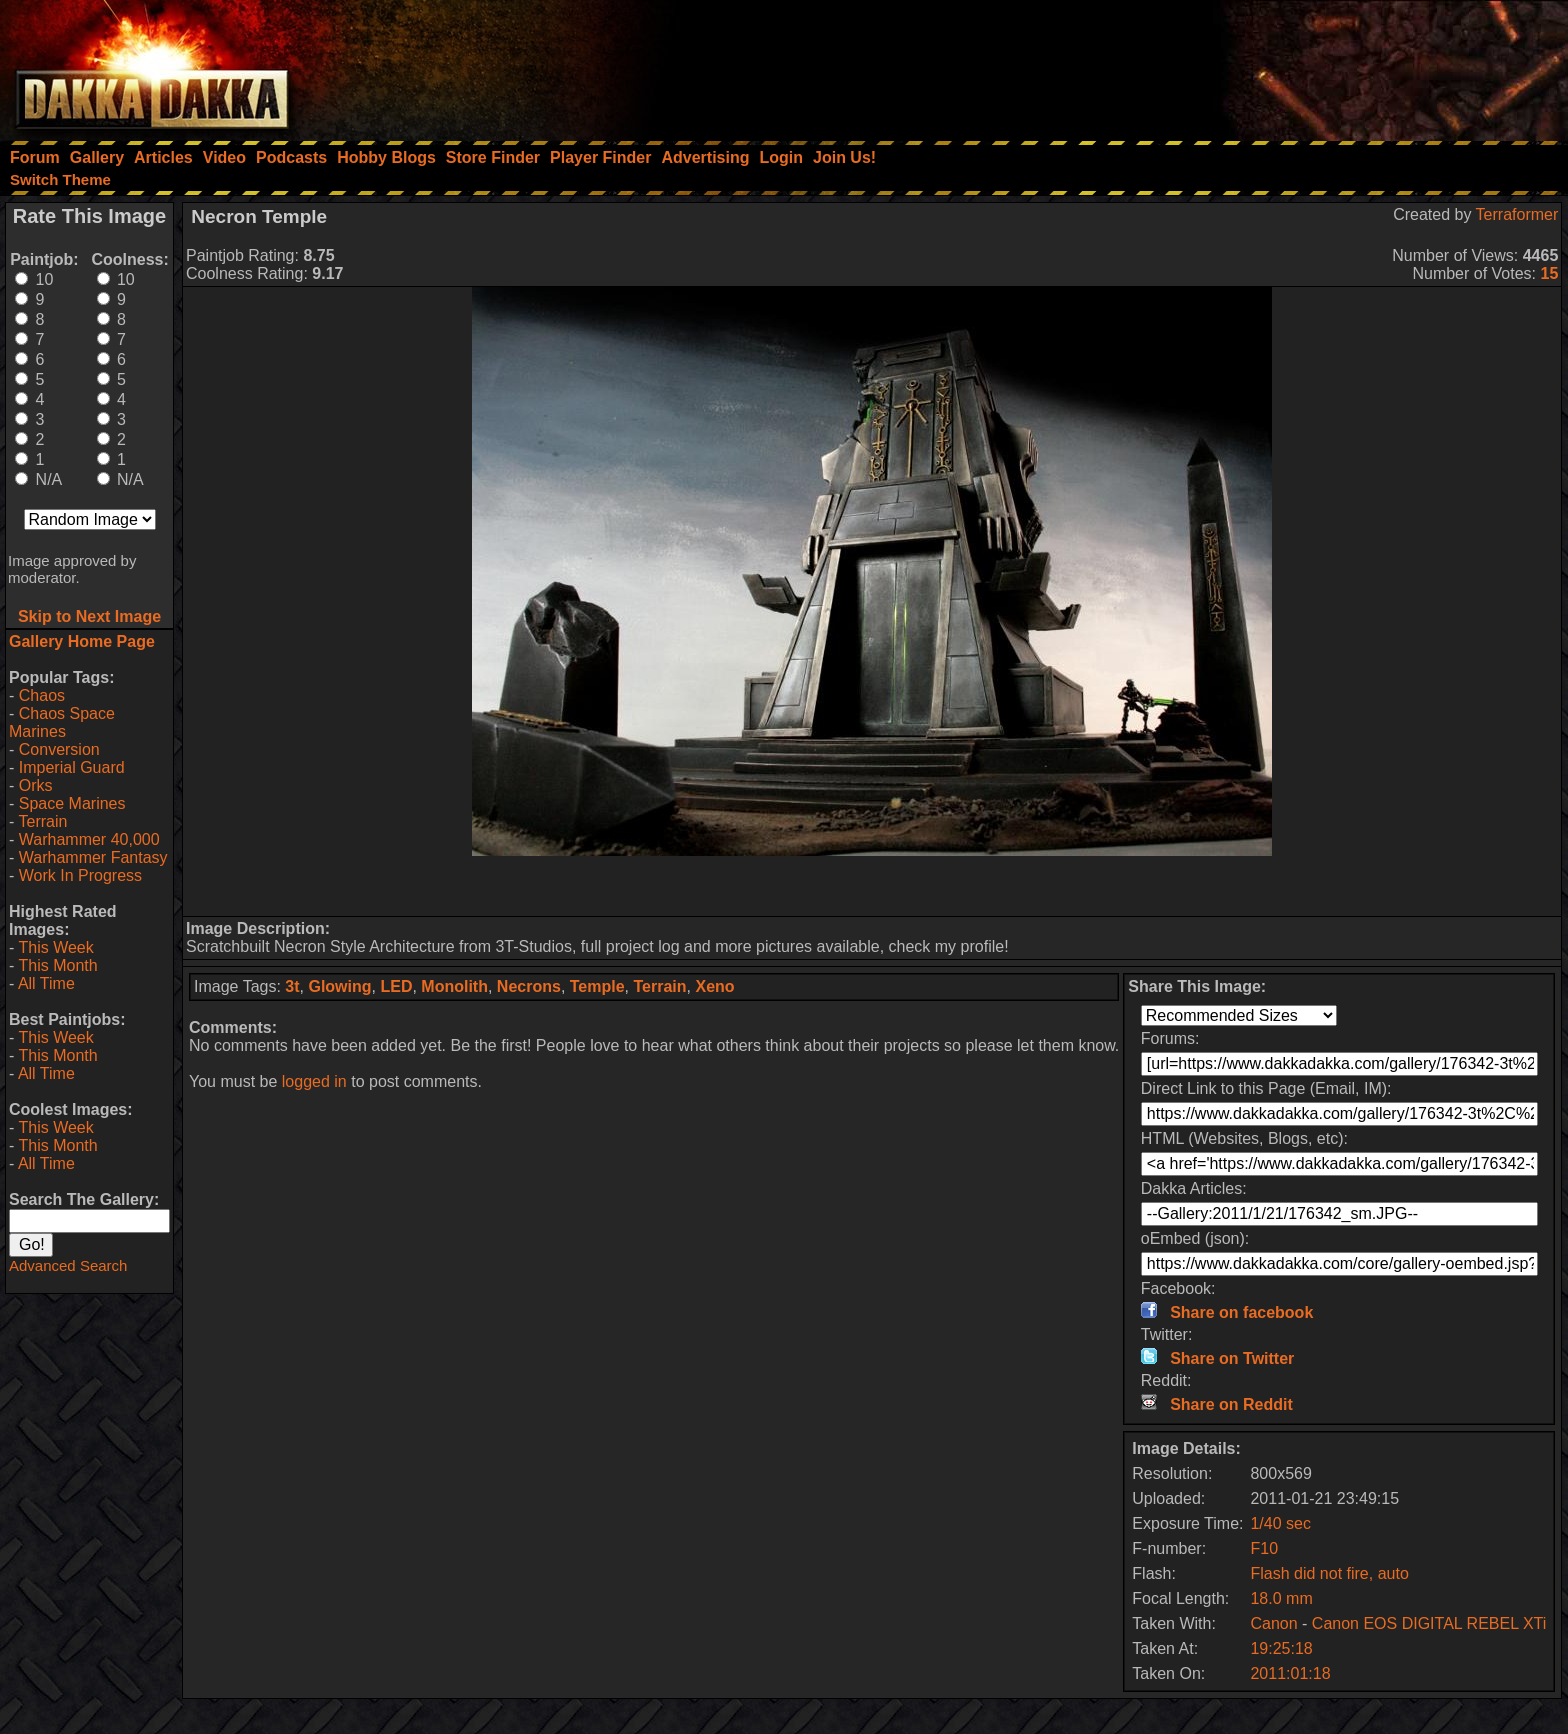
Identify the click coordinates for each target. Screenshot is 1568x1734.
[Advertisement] (1299, 65)
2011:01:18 (1290, 1673)
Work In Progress (80, 875)
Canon (1273, 1623)
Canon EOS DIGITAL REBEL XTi (1429, 1623)
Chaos (42, 695)
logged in (314, 1081)
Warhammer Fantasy (93, 857)
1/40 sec (1280, 1523)
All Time (46, 983)
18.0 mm (1281, 1598)
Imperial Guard (72, 767)
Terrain (42, 821)
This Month (57, 965)
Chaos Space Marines (62, 722)
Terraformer (1517, 214)
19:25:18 (1281, 1648)
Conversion (59, 749)
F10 (1264, 1548)
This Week (55, 947)
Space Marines (72, 803)
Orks (36, 785)
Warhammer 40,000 (89, 839)
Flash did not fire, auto (1329, 1573)
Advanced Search (68, 1265)
